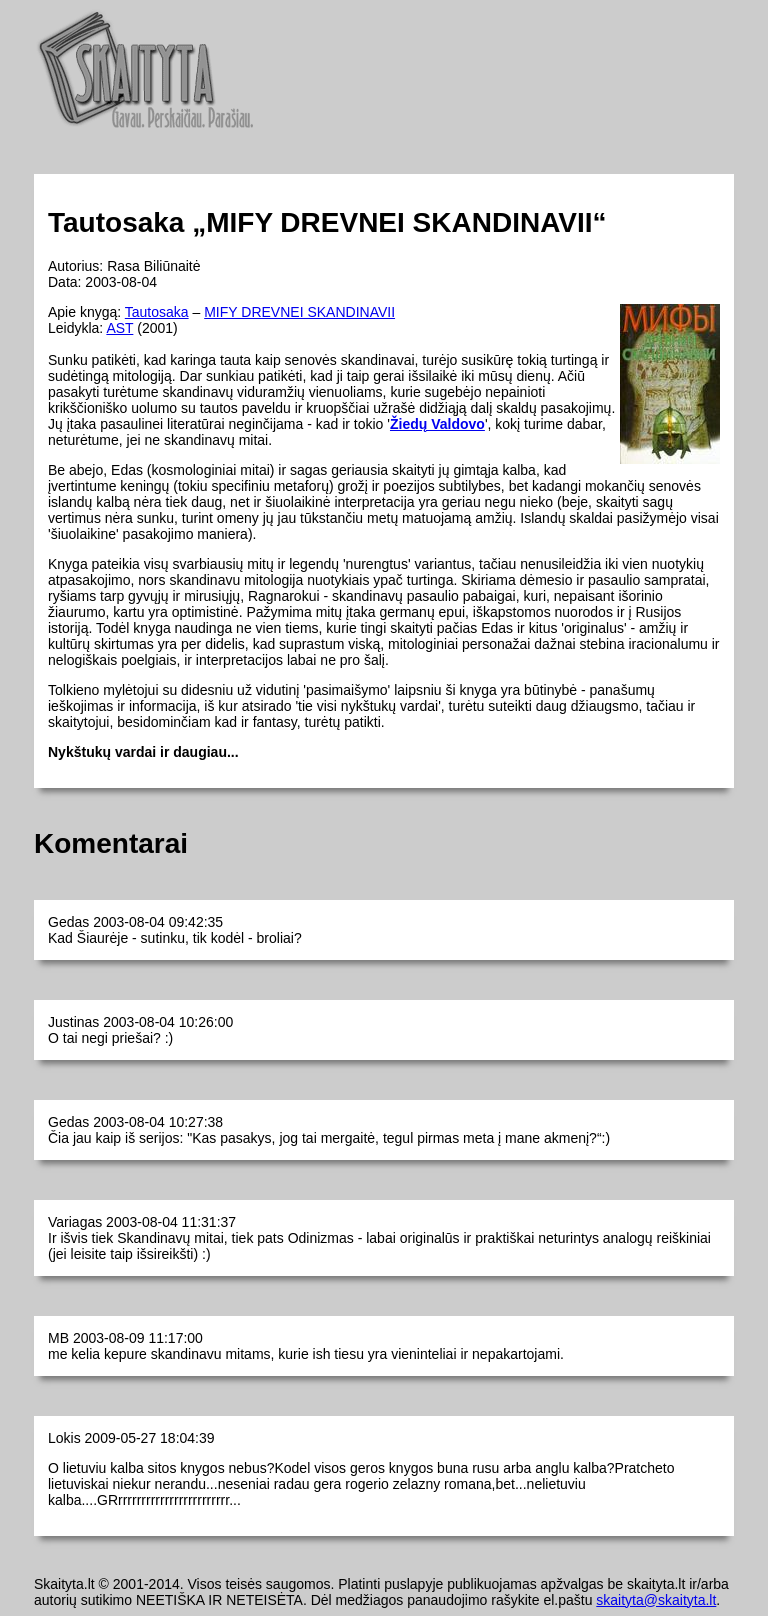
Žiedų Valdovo (437, 424)
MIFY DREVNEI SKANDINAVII (299, 312)
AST (119, 328)
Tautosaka (157, 312)
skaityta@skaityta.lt (656, 1600)
